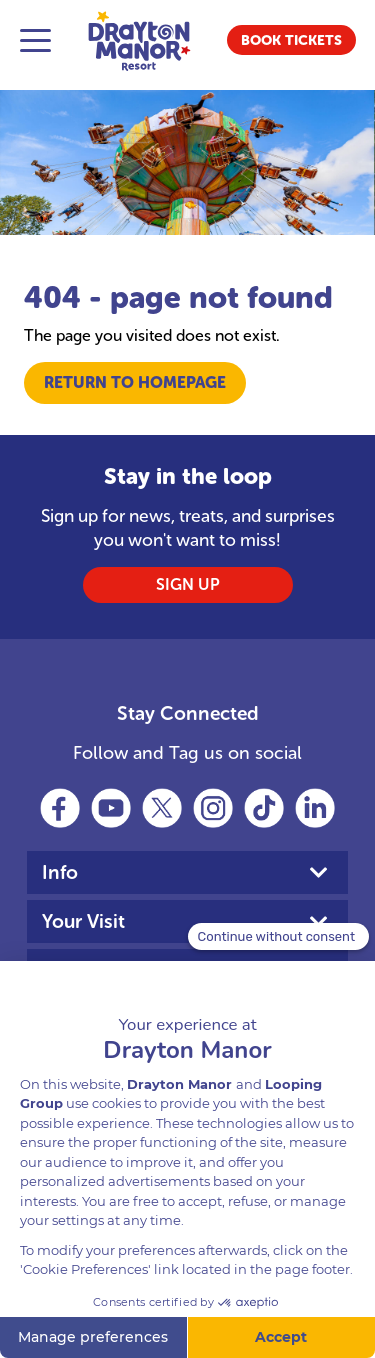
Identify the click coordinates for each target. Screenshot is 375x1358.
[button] (291, 40)
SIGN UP (188, 584)
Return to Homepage (135, 382)
